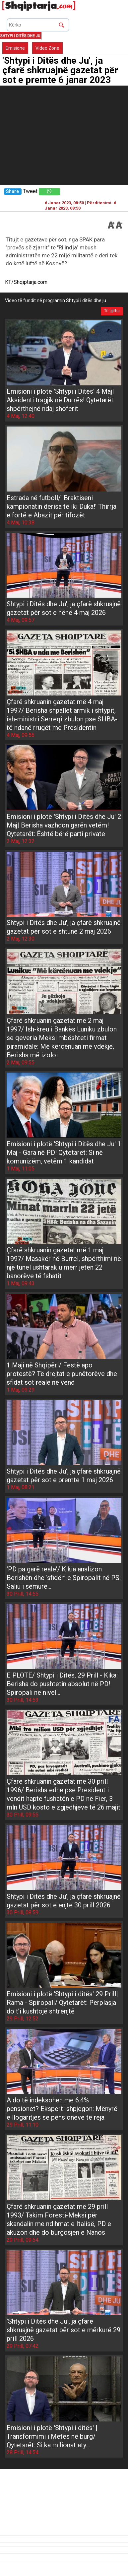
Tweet (30, 191)
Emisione (15, 48)
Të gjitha (112, 310)
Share (12, 191)
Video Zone (47, 48)
